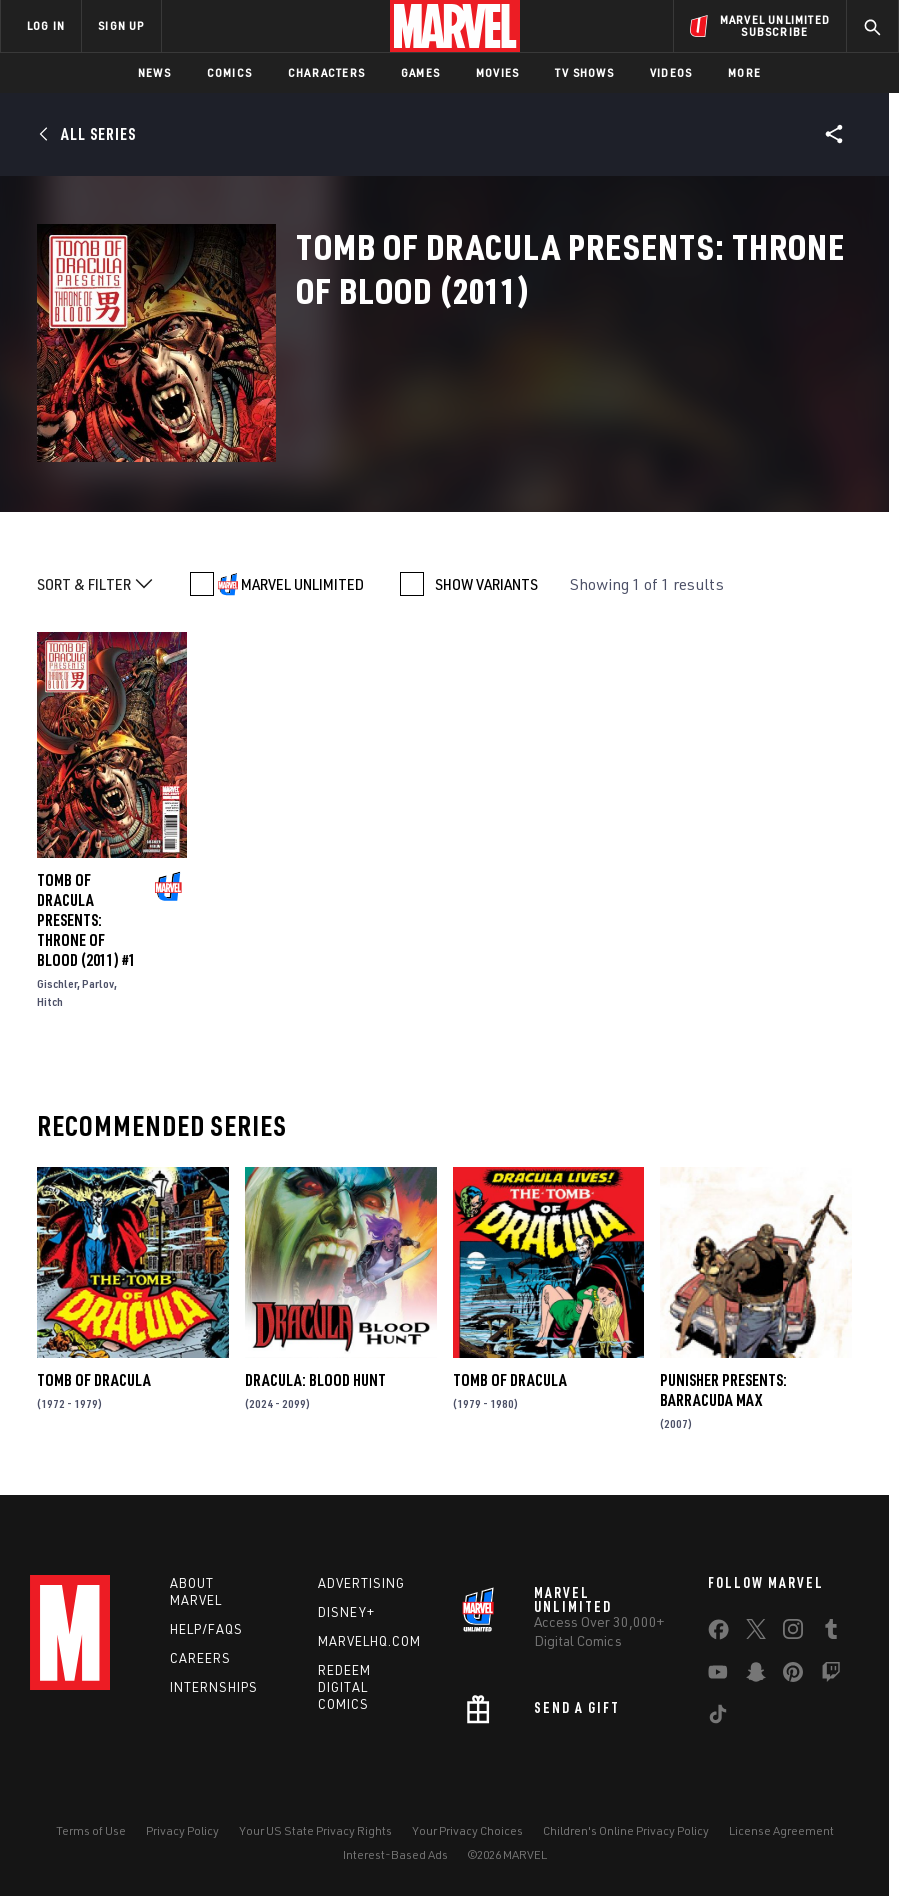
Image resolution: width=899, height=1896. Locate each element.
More (744, 72)
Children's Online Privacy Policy (626, 1830)
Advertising (361, 1583)
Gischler (57, 983)
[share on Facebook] (718, 1634)
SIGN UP (121, 25)
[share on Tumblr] (831, 1633)
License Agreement (781, 1830)
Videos (671, 72)
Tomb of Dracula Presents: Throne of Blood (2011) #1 (86, 920)
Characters (326, 72)
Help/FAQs (206, 1629)
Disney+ (346, 1612)
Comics (229, 72)
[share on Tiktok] (718, 1718)
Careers (200, 1658)
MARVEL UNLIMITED (302, 584)
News (154, 72)
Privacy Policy (182, 1830)
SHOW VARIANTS (486, 584)
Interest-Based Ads (395, 1854)
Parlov (98, 983)
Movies (497, 72)
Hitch (50, 1001)
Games (420, 72)
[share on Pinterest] (793, 1676)
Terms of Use (91, 1830)
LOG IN (46, 25)
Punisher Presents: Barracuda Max (723, 1390)
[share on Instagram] (793, 1633)
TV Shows (584, 72)
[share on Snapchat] (756, 1676)
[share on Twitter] (756, 1633)
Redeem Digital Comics (344, 1687)
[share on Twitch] (831, 1676)
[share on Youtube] (718, 1676)
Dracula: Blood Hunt (315, 1380)
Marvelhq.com (369, 1641)
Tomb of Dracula (94, 1380)
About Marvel (196, 1591)
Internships (214, 1687)
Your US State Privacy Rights (315, 1830)
